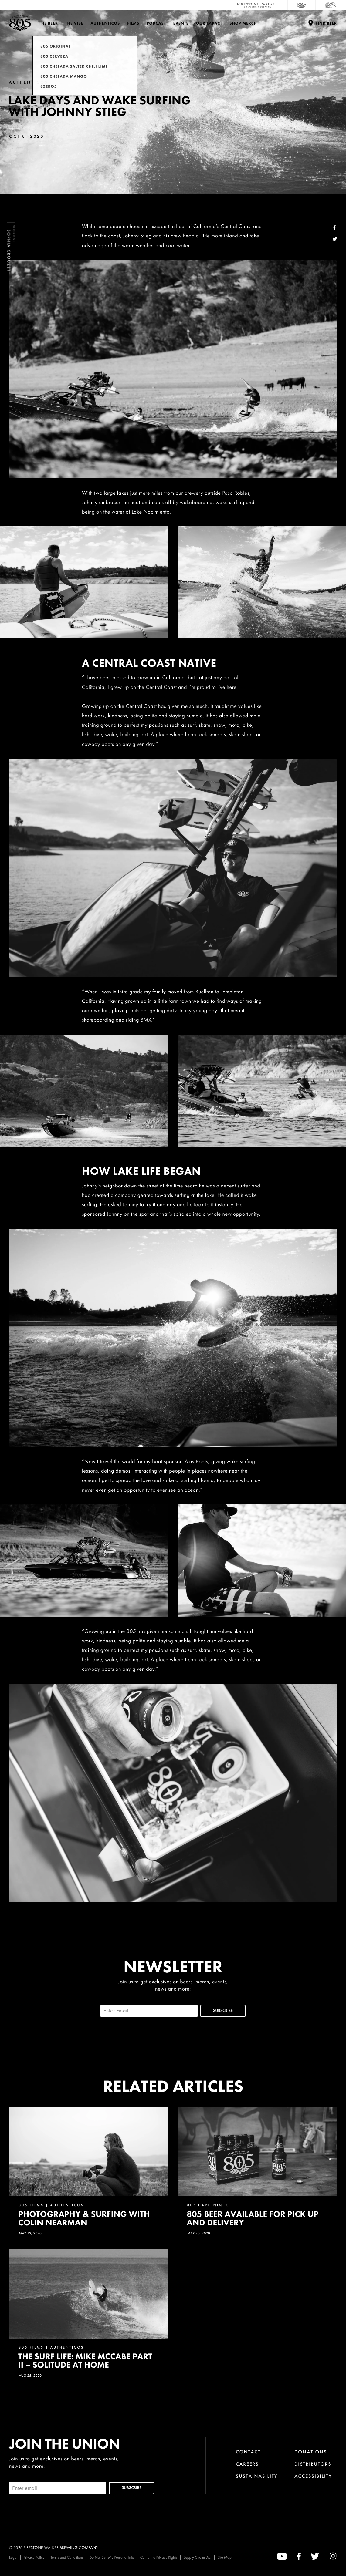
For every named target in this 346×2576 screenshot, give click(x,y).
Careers (247, 2464)
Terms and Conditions (67, 2557)
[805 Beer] (302, 5)
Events (181, 23)
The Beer (48, 23)
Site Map (224, 2557)
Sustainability (257, 2476)
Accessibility (313, 2476)
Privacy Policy (33, 2557)
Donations (310, 2452)
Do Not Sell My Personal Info (111, 2557)
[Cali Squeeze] (331, 5)
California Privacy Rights (158, 2557)
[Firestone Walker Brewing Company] (258, 5)
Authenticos (105, 23)
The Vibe (74, 23)
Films (133, 23)
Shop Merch (243, 23)
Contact (248, 2452)
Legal (13, 2557)
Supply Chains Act (197, 2557)
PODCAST (156, 23)
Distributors (312, 2464)
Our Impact (209, 23)
